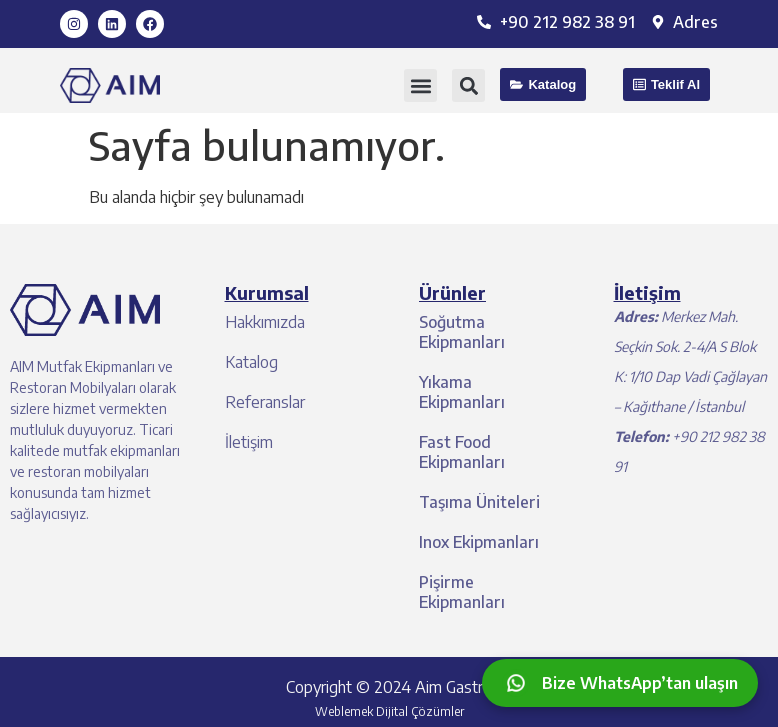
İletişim (249, 442)
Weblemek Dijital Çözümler (389, 711)
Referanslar (265, 402)
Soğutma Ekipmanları (462, 332)
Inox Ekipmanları (479, 542)
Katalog (251, 362)
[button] (420, 85)
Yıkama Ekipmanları (462, 392)
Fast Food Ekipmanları (462, 452)
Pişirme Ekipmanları (462, 592)
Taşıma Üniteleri (479, 502)
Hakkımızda (265, 322)
